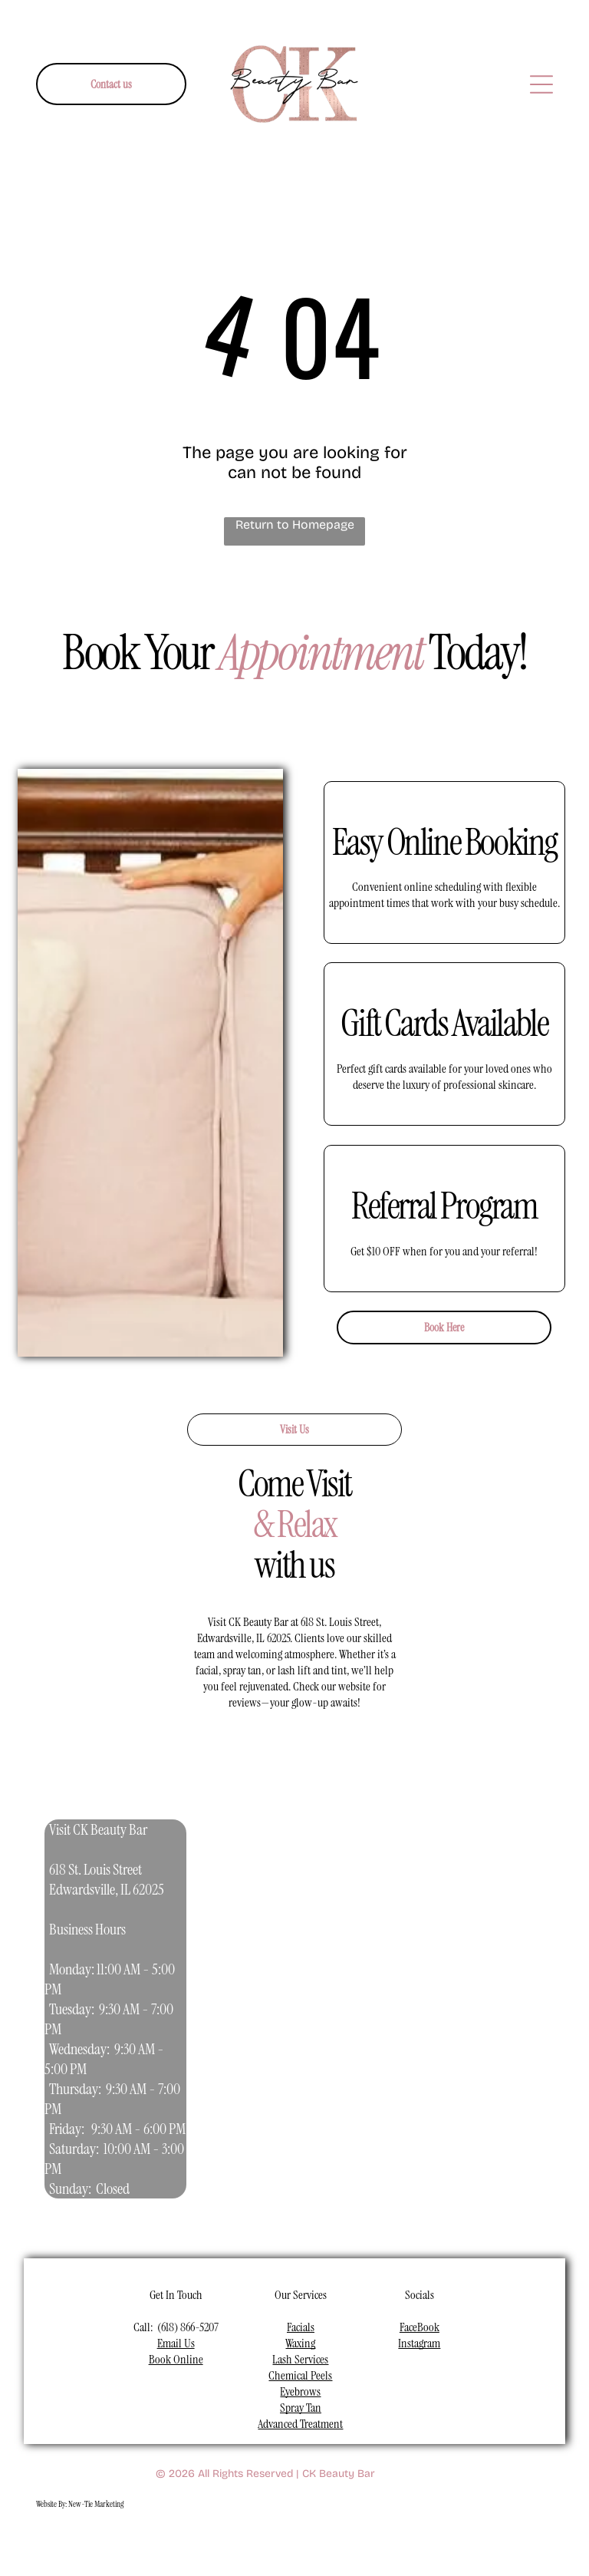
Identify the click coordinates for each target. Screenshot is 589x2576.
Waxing (300, 2343)
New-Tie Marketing (95, 2503)
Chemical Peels (300, 2375)
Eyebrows (300, 2391)
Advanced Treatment (300, 2424)
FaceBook (419, 2327)
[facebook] (176, 2543)
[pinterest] (321, 2543)
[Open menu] (541, 84)
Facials (300, 2327)
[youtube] (248, 2543)
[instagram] (212, 2543)
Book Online (176, 2359)
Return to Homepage (294, 524)
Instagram (419, 2343)
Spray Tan (300, 2408)
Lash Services (300, 2359)
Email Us (176, 2343)
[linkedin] (284, 2543)
